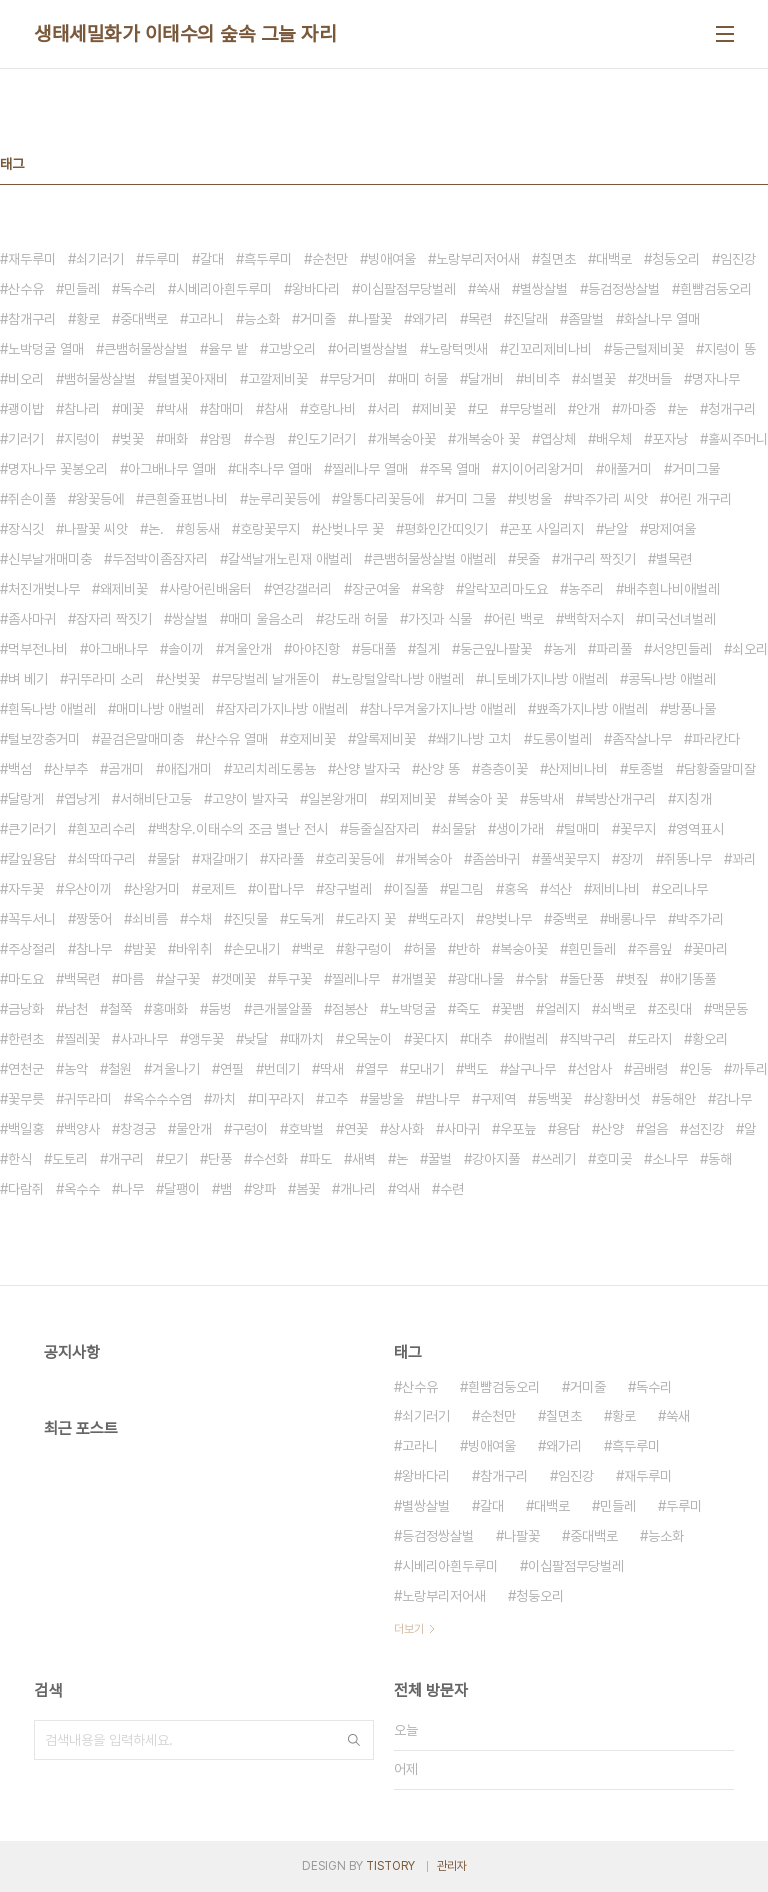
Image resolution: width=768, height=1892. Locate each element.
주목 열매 (454, 469)
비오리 (26, 379)
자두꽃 (26, 889)
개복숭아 (428, 859)
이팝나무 (280, 889)
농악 (76, 1069)
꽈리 (744, 859)
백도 (476, 1069)
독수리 (138, 289)
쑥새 (488, 289)
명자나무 (716, 379)
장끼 (632, 859)
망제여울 (672, 529)
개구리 (126, 1159)
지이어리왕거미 (542, 469)
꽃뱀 (512, 1009)
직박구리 (592, 1039)
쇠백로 (618, 1009)
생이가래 (520, 829)
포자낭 (670, 439)
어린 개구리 (700, 499)
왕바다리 (316, 289)
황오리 (710, 1039)
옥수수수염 (162, 1099)
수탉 (536, 979)
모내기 (426, 1069)
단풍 (220, 1159)
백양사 (82, 1129)
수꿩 (264, 439)
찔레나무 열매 (370, 469)
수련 (452, 1189)
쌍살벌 (190, 619)
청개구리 (732, 409)
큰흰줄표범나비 (186, 499)
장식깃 (26, 529)
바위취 (194, 949)
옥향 (432, 589)
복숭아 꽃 (482, 799)
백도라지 (440, 919)
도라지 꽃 (370, 919)
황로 (88, 319)
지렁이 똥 (730, 349)
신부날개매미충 (50, 559)
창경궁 (138, 1129)
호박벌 (306, 1129)
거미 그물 (470, 499)
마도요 (26, 979)
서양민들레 (682, 649)
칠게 (428, 649)
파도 (320, 1159)
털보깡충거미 (44, 739)
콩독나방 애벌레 (672, 679)
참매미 (226, 409)
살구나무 (532, 1069)
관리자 (452, 1866)
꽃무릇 (26, 1099)
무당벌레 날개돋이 (270, 679)
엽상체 (558, 439)
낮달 (256, 1039)
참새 (276, 409)
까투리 (750, 1069)
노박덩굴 (412, 1009)
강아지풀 (496, 1159)
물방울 (386, 1099)
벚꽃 (132, 439)
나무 (132, 1189)
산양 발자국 (368, 769)
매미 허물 (422, 379)
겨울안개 (248, 649)
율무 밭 (228, 349)
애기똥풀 (692, 979)
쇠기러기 (100, 259)
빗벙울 (534, 499)
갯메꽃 (238, 979)
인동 (700, 1069)
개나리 (358, 1189)
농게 (564, 649)
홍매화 (170, 1009)
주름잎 (654, 949)
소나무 (670, 1159)
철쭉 (120, 1009)
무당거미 (352, 379)
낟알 (616, 529)
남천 (76, 1009)
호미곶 (614, 1159)
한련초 (26, 1039)
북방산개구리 (620, 799)
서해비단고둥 (156, 799)
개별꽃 (418, 979)
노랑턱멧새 (458, 349)
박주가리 (700, 919)
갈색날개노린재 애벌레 (290, 559)
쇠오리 (750, 649)
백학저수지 (594, 619)
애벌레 (530, 1039)
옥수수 (82, 1189)
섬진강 (706, 1129)
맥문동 (730, 1009)
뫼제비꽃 (412, 799)
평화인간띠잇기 (446, 529)
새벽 (364, 1159)
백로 (312, 949)
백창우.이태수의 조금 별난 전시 (242, 829)
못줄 (528, 559)
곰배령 (650, 1069)
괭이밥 (26, 409)
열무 (376, 1069)
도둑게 (306, 919)
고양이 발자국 (250, 799)
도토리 (70, 1159)
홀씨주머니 (738, 439)
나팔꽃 (374, 319)
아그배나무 (118, 649)
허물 (424, 949)
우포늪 (518, 1129)
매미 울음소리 (266, 619)
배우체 (614, 439)
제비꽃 (438, 409)
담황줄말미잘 (720, 769)
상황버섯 (616, 1099)
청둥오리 (676, 259)
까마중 (638, 409)
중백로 (570, 919)
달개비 (486, 379)
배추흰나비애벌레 (672, 589)
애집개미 (188, 769)
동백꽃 (554, 1099)
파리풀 (614, 649)
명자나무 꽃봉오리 (58, 469)
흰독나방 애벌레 (52, 709)
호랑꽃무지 (270, 529)
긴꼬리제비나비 (550, 349)
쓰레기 (558, 1159)
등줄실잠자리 (384, 829)
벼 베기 (28, 679)
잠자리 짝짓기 (114, 619)
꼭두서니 (32, 919)
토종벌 (646, 769)
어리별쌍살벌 (372, 349)
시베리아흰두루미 (224, 289)
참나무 (94, 949)
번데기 (282, 1069)
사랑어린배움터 (210, 589)
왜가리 (430, 319)
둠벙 (220, 1009)
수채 (200, 919)
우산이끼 (88, 889)
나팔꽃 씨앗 (96, 529)
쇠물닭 (458, 829)
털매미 (582, 829)
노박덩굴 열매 (46, 349)
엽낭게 (82, 799)
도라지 (654, 1039)
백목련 (82, 979)
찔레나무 (356, 979)
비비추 (542, 379)
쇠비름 (150, 919)
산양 (612, 1129)
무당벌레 (532, 409)
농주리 (586, 589)
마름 (132, 979)
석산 (560, 889)
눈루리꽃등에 (284, 499)
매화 (176, 439)
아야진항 (316, 649)
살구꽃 (182, 979)
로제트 (218, 889)
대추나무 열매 (274, 469)
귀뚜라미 (88, 1099)
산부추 (70, 769)
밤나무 (442, 1099)
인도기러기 (326, 439)
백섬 (20, 769)
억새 (408, 1189)
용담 (568, 1129)
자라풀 (286, 859)
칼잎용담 (32, 859)
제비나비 (616, 889)
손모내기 (256, 949)
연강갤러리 (302, 589)
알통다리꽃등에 (382, 499)
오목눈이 (368, 1039)
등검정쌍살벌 (624, 289)
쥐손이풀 (32, 499)
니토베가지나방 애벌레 (546, 679)
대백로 (614, 259)
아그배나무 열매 (172, 469)
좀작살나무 (642, 739)
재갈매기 (224, 859)
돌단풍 (586, 979)
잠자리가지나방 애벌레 (286, 709)
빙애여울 (392, 259)
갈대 (212, 259)
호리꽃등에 (354, 859)
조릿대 (674, 1009)
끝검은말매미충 (142, 739)
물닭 (168, 859)
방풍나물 (692, 709)
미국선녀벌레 (680, 619)
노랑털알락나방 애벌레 (402, 679)
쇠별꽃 (598, 379)
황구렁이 (368, 949)
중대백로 (144, 319)
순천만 (330, 259)
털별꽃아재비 (192, 379)
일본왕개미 (338, 799)
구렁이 (250, 1129)
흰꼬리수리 (106, 829)
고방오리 (292, 349)
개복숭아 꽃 (488, 439)
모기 (176, 1159)
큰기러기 (32, 829)
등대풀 (378, 649)
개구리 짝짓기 (598, 559)
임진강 (738, 259)
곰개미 (126, 769)
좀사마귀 (32, 619)
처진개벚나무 (44, 589)
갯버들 (654, 379)
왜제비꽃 (124, 589)
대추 (480, 1039)
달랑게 (26, 799)
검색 (354, 1740)
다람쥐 (26, 1189)
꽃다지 (430, 1039)
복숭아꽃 (524, 949)
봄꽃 (308, 1189)
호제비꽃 (312, 739)
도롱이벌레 (562, 739)
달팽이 (182, 1189)
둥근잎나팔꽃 (496, 649)
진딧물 (250, 919)
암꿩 (220, 439)
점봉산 (350, 1009)
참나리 (82, 409)
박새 (176, 409)
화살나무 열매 (662, 319)
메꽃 (132, 409)
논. (156, 529)
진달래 (530, 319)
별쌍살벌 (544, 289)
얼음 (656, 1129)
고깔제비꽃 (278, 379)
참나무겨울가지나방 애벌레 (442, 709)
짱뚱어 (94, 919)
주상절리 (32, 949)
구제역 (498, 1099)
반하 (468, 949)
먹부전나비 (38, 649)
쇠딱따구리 (106, 859)
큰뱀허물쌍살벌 (146, 349)
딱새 (332, 1069)
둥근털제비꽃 (648, 349)
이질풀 (410, 889)
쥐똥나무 (688, 859)
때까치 (306, 1039)
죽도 (468, 1009)
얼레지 (562, 1009)
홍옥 (516, 889)
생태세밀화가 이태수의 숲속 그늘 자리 (185, 34)
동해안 (678, 1099)
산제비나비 (578, 769)
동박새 (546, 799)
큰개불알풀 (282, 1009)
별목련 (674, 559)
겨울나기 (176, 1069)
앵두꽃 (206, 1039)
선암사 (594, 1069)
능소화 (262, 319)
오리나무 (684, 889)
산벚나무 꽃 (352, 529)
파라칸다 (716, 739)
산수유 (26, 289)
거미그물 (696, 469)
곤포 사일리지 (546, 529)
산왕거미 (156, 889)
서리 (388, 409)
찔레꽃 (82, 1039)
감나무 (734, 1099)
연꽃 (356, 1129)
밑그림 (466, 889)
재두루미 (32, 259)
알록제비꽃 (386, 739)
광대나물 (480, 979)
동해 (720, 1159)
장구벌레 (348, 889)
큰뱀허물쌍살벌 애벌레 (434, 559)
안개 (588, 409)
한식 (20, 1159)
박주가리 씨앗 (610, 499)
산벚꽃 (182, 679)
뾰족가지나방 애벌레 (592, 709)
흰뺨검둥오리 (716, 289)
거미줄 (318, 319)
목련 (480, 319)
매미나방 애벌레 (160, 709)
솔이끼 (186, 649)
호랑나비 (332, 409)
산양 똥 (440, 769)
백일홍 (26, 1129)
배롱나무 (632, 919)
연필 (232, 1069)
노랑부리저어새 (478, 259)
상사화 (406, 1129)
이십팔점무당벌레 (408, 289)
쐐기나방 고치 (474, 739)
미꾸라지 (280, 1099)
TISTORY (390, 1866)
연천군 (26, 1069)
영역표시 (700, 829)
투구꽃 (294, 979)
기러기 (26, 439)
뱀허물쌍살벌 (100, 379)
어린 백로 (518, 619)
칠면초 (558, 259)
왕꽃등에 (100, 499)
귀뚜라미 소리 (106, 679)
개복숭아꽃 (406, 439)
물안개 (194, 1129)
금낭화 (26, 1009)
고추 (336, 1099)
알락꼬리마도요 (506, 589)
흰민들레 (592, 949)
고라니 (206, 319)
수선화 (270, 1159)
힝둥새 (202, 529)
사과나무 (144, 1039)
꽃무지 (638, 829)
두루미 (162, 259)
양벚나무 (508, 919)
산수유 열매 (236, 739)
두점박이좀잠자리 (160, 559)
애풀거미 (628, 469)
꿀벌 (440, 1159)
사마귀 (462, 1129)
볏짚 (636, 979)
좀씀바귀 (496, 859)
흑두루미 (268, 259)
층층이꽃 (504, 769)
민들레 (82, 289)
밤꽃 (144, 949)
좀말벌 (586, 319)
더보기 (409, 1629)
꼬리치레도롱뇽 (274, 769)
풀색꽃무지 (570, 859)
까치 (224, 1099)
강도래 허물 (356, 619)
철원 (120, 1069)
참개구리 (32, 319)
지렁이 (82, 439)
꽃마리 (710, 949)
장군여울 (376, 589)
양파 (264, 1189)
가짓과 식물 (440, 619)
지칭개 (694, 799)
